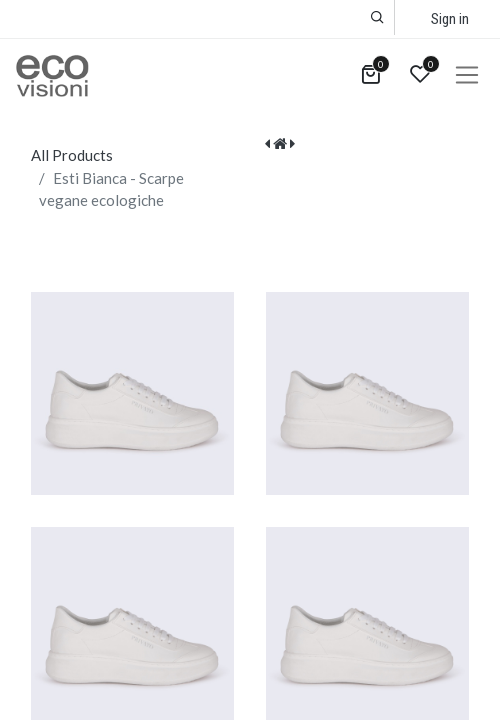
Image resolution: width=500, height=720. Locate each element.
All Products (72, 155)
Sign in (450, 19)
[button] (377, 17)
